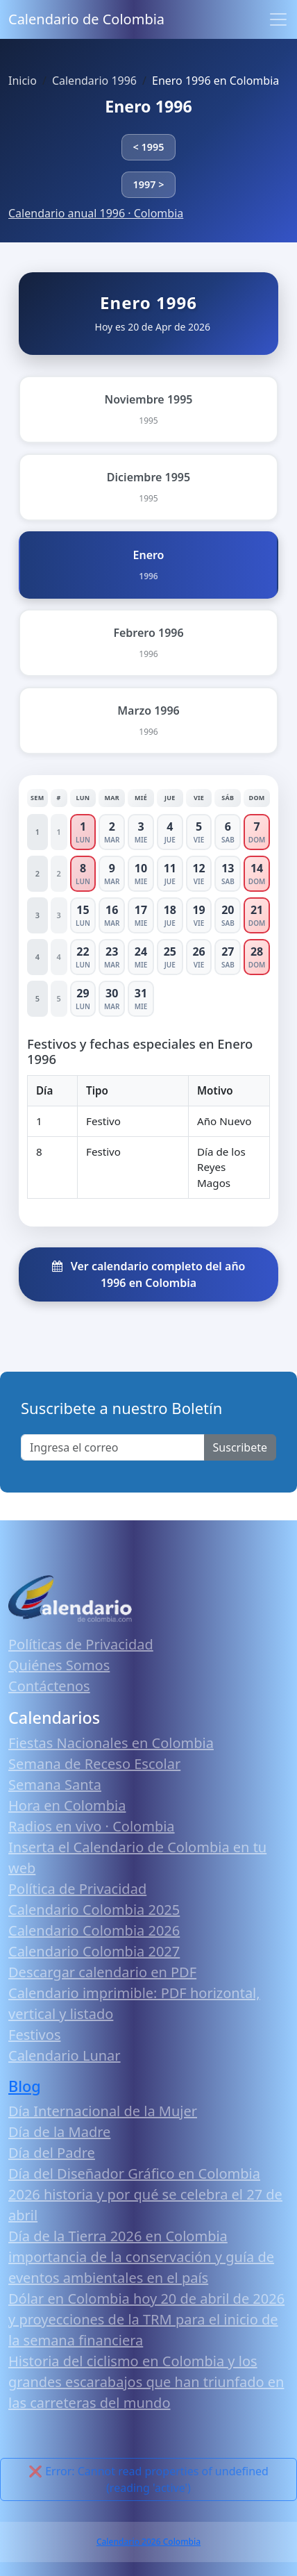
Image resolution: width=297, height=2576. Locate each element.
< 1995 (148, 146)
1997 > (148, 184)
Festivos (34, 2034)
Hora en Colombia (67, 1805)
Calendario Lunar (64, 2055)
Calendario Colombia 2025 (94, 1909)
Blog (24, 2086)
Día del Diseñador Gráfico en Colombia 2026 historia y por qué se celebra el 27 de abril (145, 2194)
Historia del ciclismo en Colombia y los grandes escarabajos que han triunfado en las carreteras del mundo (146, 2382)
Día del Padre (51, 2152)
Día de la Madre (59, 2131)
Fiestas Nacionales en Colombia (111, 1743)
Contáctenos (49, 1686)
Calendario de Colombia (86, 19)
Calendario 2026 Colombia (148, 2542)
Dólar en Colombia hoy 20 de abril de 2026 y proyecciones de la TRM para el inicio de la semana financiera (146, 2319)
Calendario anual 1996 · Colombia (95, 213)
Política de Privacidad (77, 1888)
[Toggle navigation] (278, 19)
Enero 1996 (148, 106)
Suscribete (240, 1447)
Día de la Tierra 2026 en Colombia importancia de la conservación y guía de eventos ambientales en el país (141, 2257)
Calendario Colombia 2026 (94, 1930)
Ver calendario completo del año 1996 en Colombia (149, 1274)
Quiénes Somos (59, 1665)
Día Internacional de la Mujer (102, 2111)
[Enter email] (113, 1447)
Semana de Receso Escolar (94, 1763)
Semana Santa (54, 1784)
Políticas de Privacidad (80, 1644)
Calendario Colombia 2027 (94, 1951)
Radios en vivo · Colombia (91, 1826)
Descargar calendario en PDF (102, 1972)
